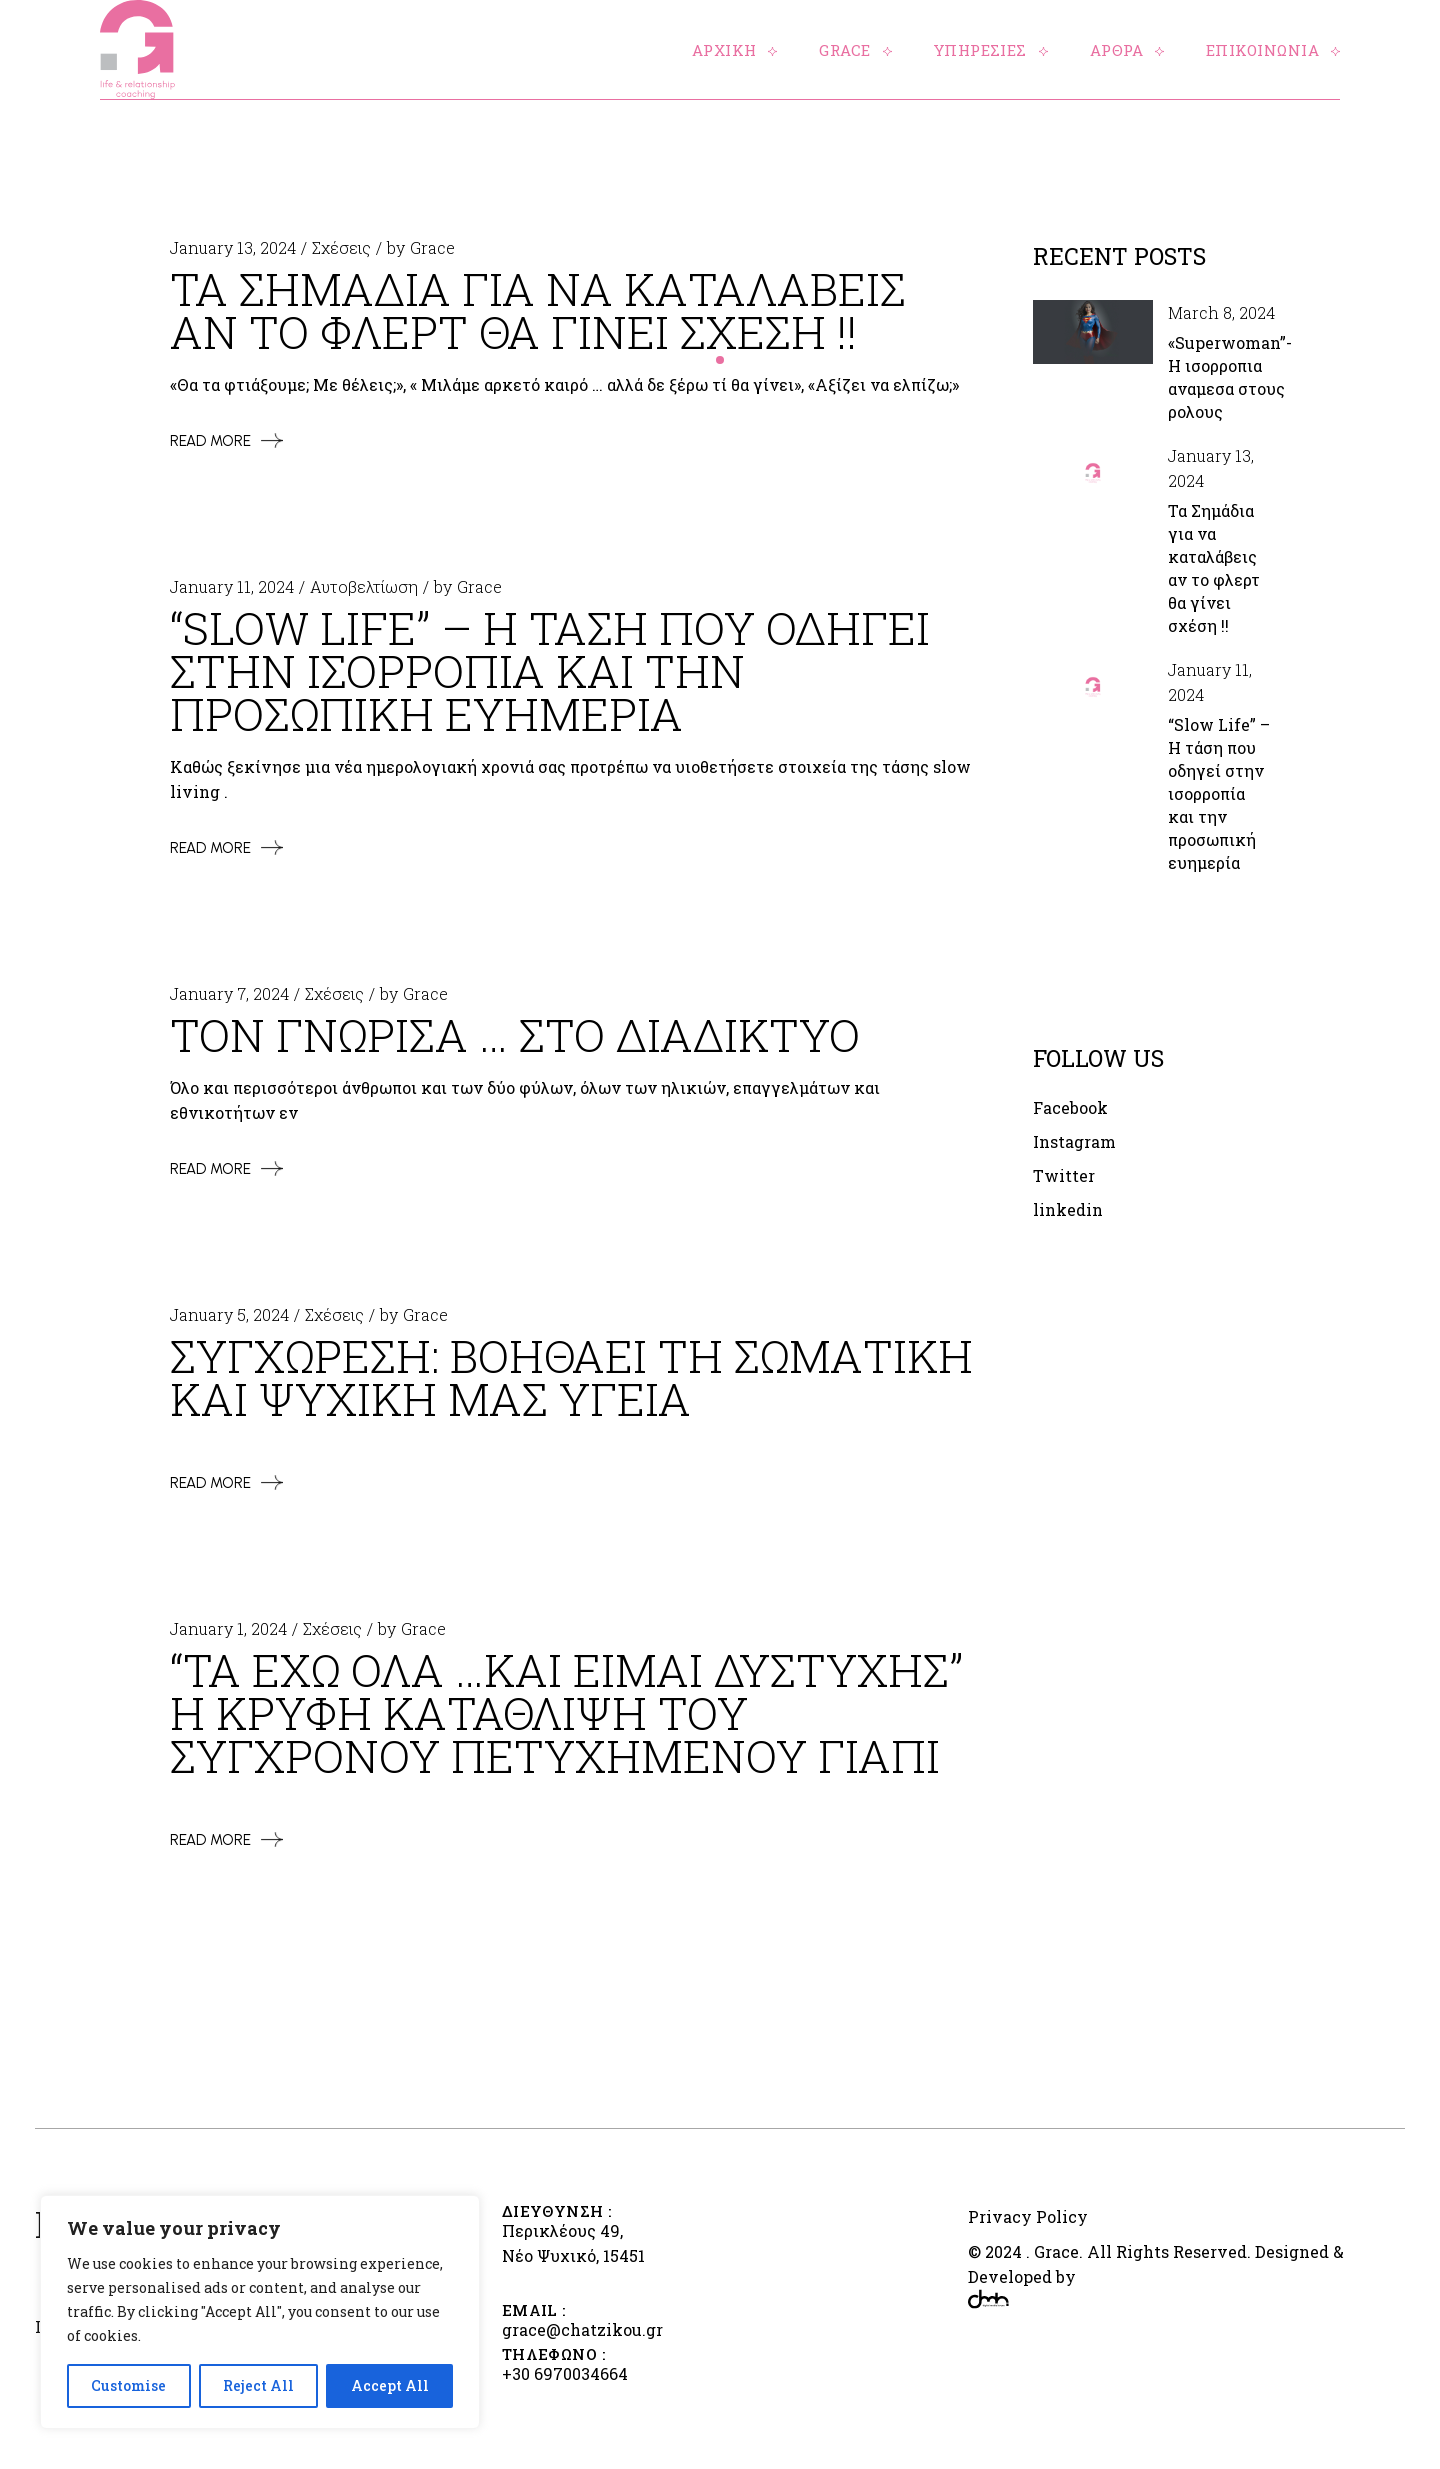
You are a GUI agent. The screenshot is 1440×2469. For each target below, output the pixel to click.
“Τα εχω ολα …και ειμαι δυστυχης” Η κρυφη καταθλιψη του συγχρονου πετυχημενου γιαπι (566, 1712)
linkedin (1068, 1210)
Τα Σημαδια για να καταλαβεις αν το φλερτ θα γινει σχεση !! (538, 310)
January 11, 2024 (232, 586)
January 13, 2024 (233, 247)
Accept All (390, 2385)
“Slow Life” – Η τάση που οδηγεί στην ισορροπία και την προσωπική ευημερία (1219, 793)
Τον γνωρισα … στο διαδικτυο (515, 1034)
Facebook (1070, 1108)
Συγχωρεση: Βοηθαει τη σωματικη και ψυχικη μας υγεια (571, 1377)
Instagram (1074, 1142)
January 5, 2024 (229, 1314)
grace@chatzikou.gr (582, 2329)
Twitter (1064, 1176)
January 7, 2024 (229, 993)
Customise (128, 2385)
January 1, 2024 (228, 1628)
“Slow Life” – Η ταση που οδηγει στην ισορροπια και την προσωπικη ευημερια (550, 670)
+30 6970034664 (565, 2373)
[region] (260, 2312)
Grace (432, 247)
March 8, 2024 (1221, 312)
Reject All (258, 2385)
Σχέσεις (341, 247)
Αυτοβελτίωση (364, 586)
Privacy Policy (1028, 2216)
